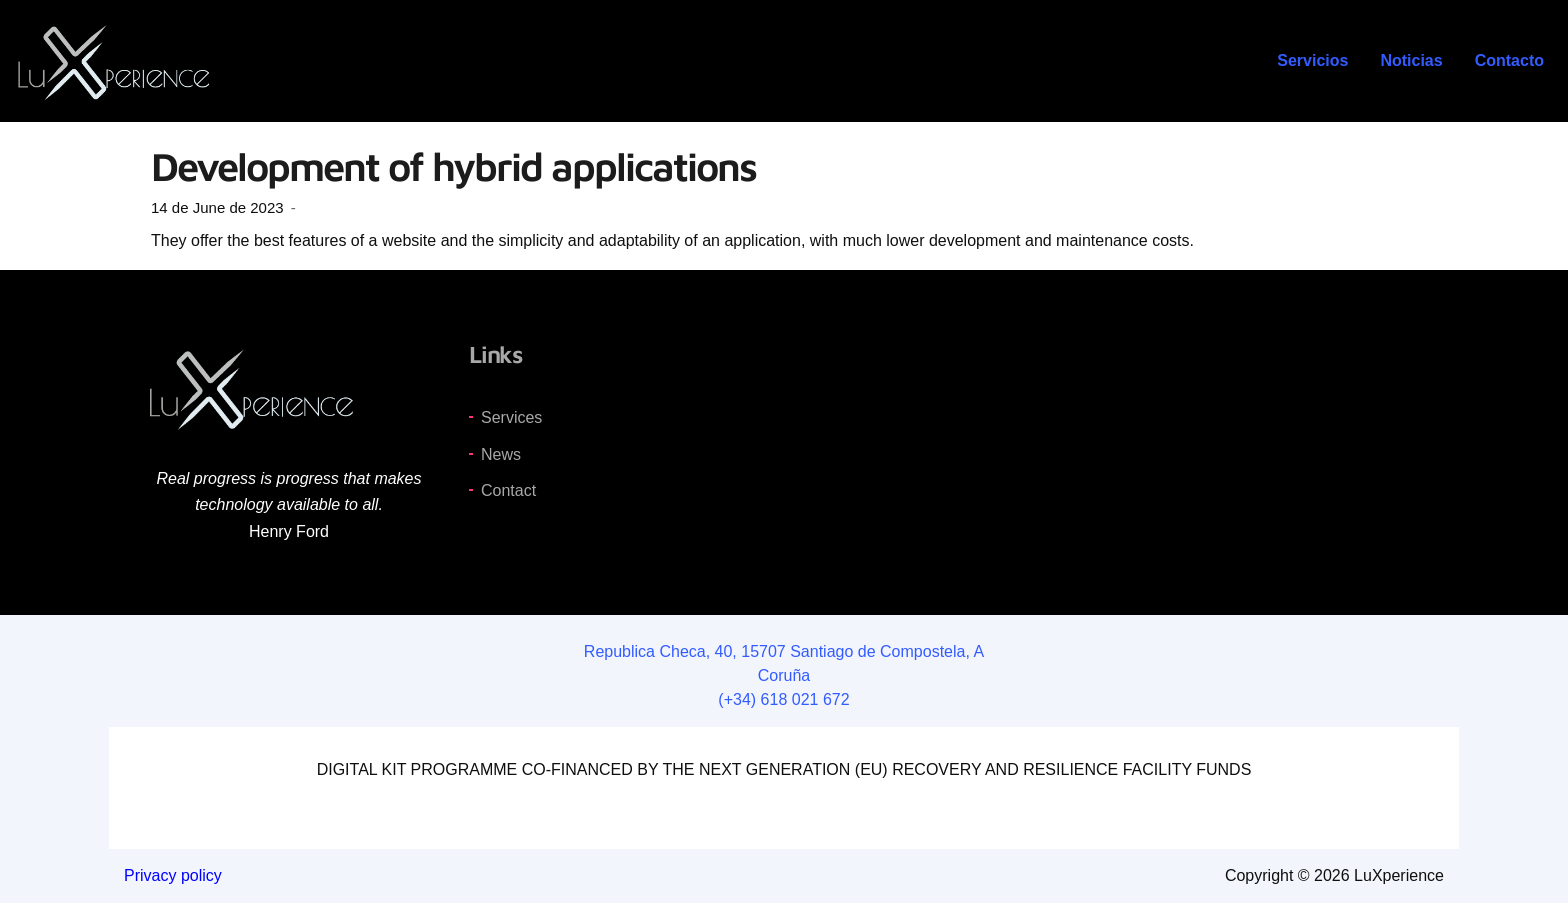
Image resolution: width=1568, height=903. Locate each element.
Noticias (1411, 60)
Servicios (1312, 60)
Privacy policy (173, 875)
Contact (508, 490)
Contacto (1509, 60)
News (501, 454)
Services (511, 417)
